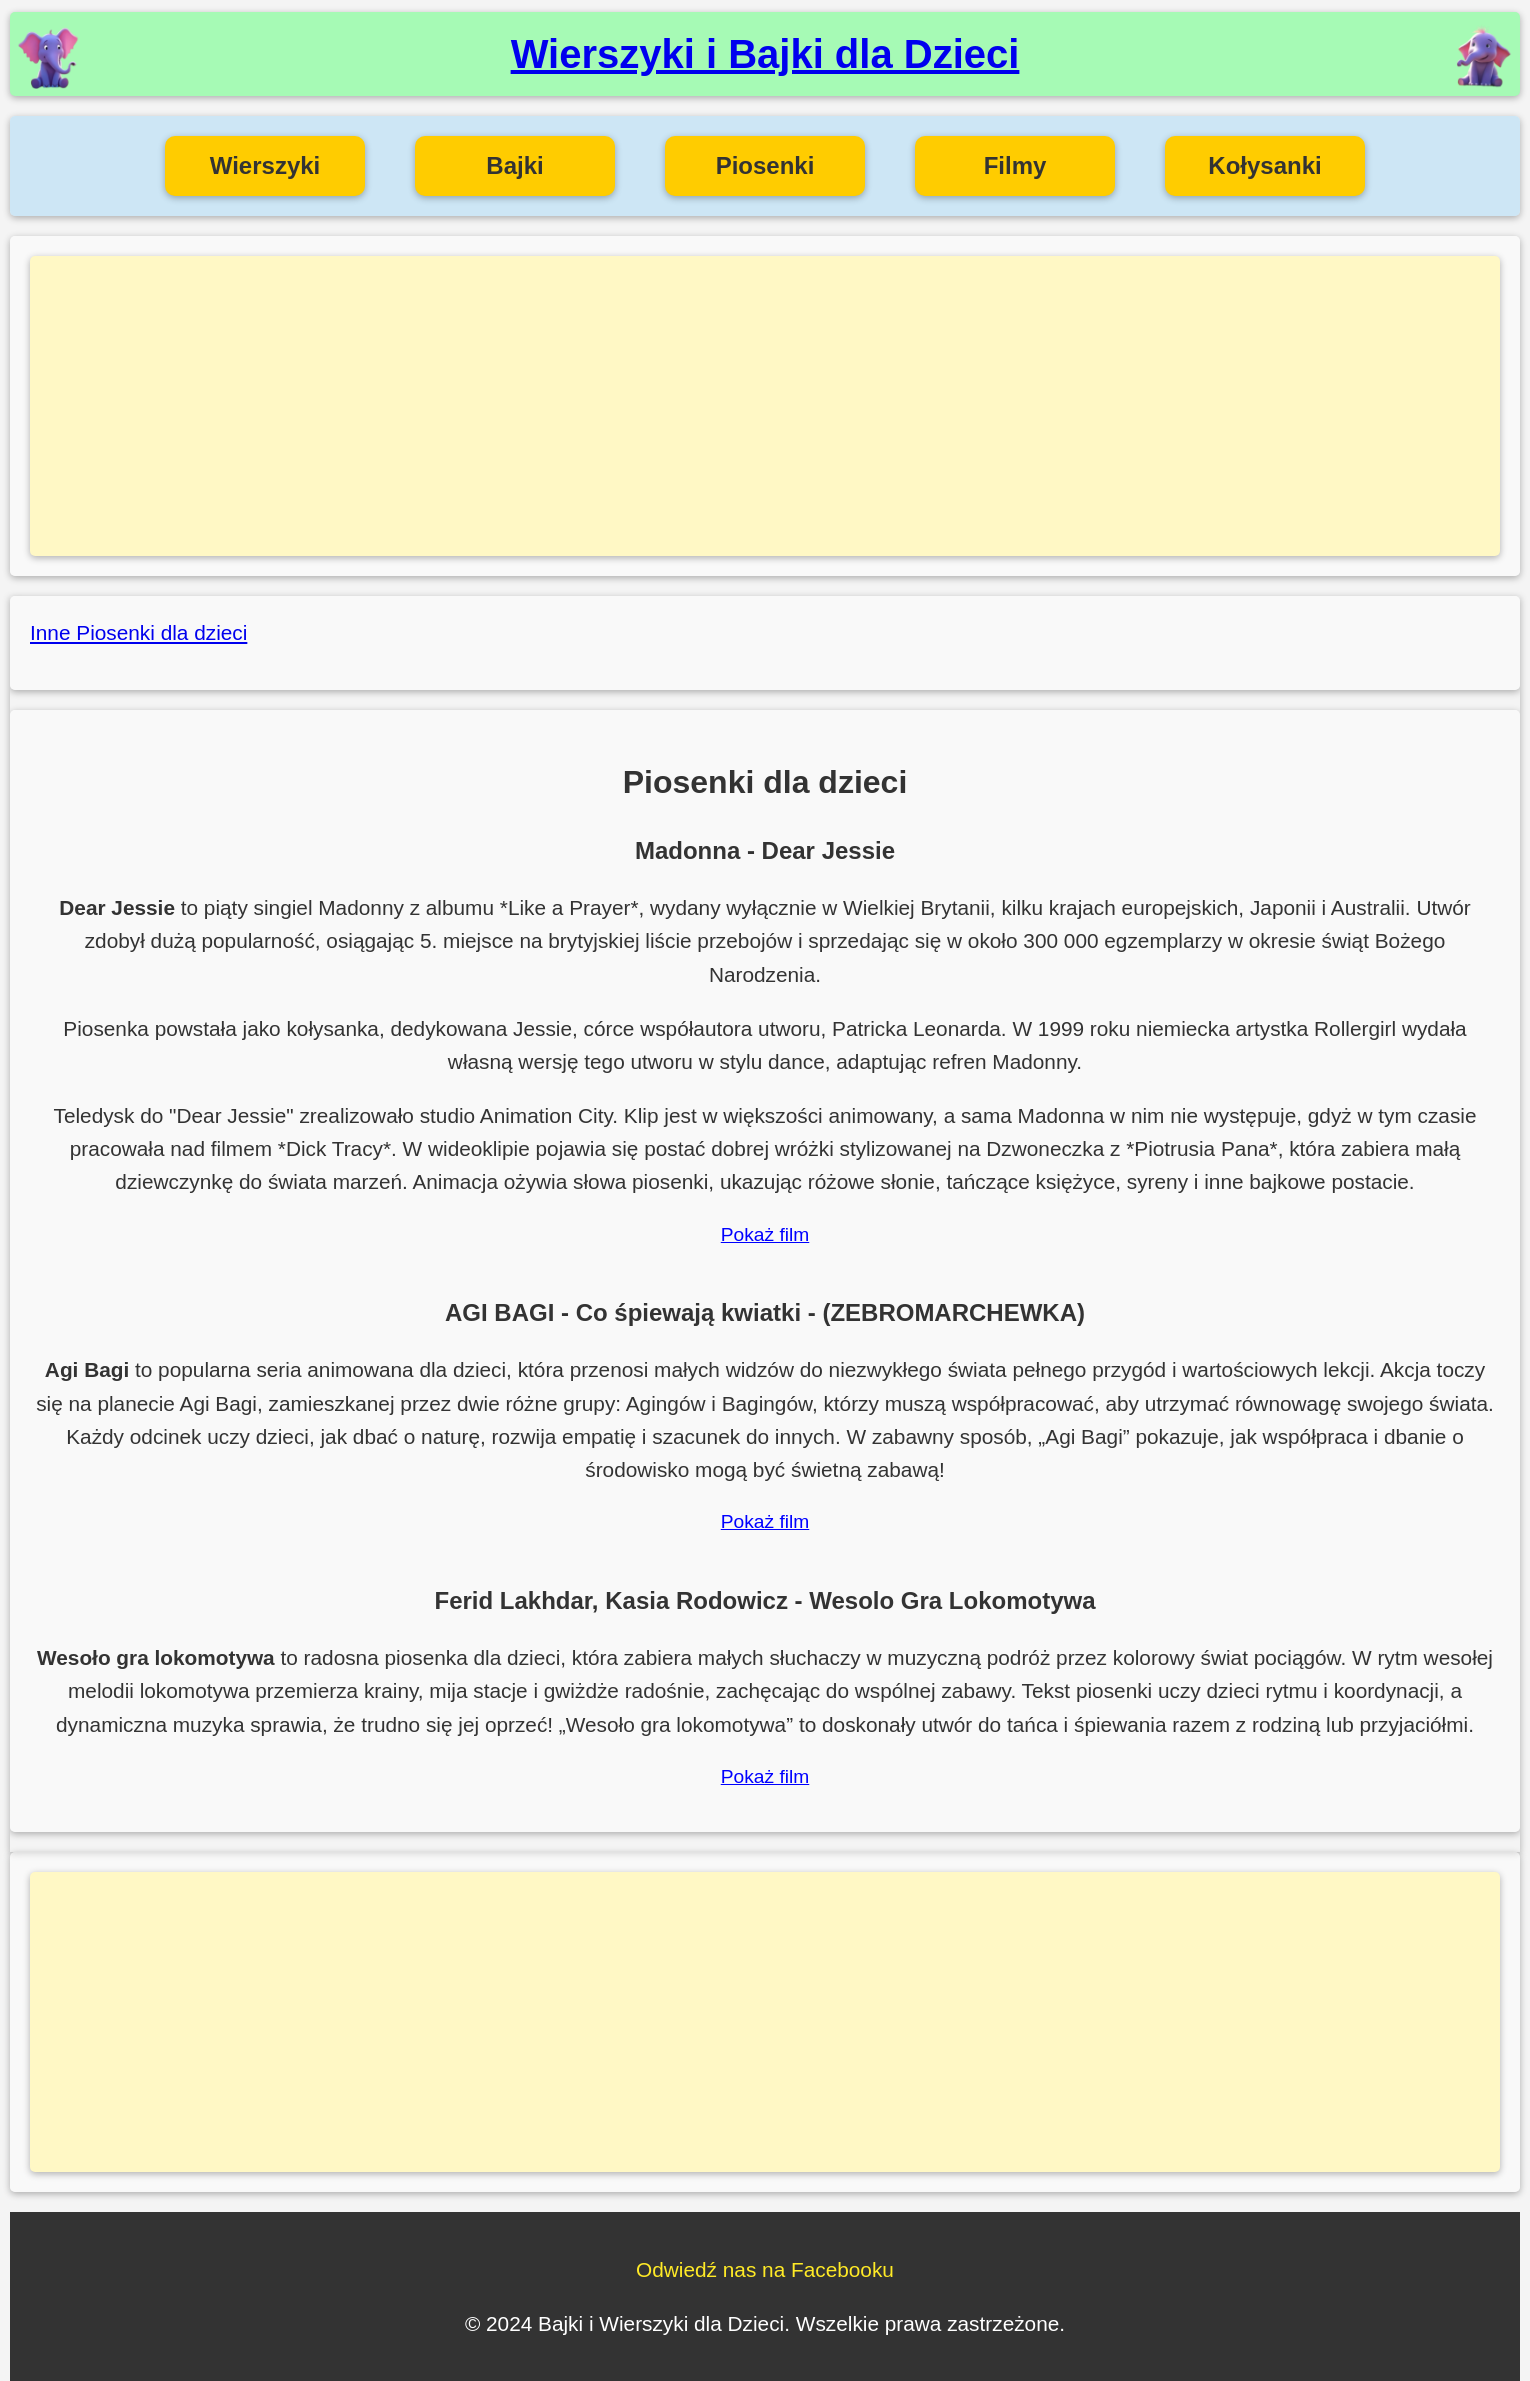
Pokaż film (765, 1234)
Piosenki (765, 165)
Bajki (514, 165)
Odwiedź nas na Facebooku (765, 2269)
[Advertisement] (765, 406)
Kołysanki (1264, 165)
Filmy (1015, 165)
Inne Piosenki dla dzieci (138, 632)
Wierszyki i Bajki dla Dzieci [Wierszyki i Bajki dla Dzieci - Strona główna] (765, 54)
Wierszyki (265, 165)
